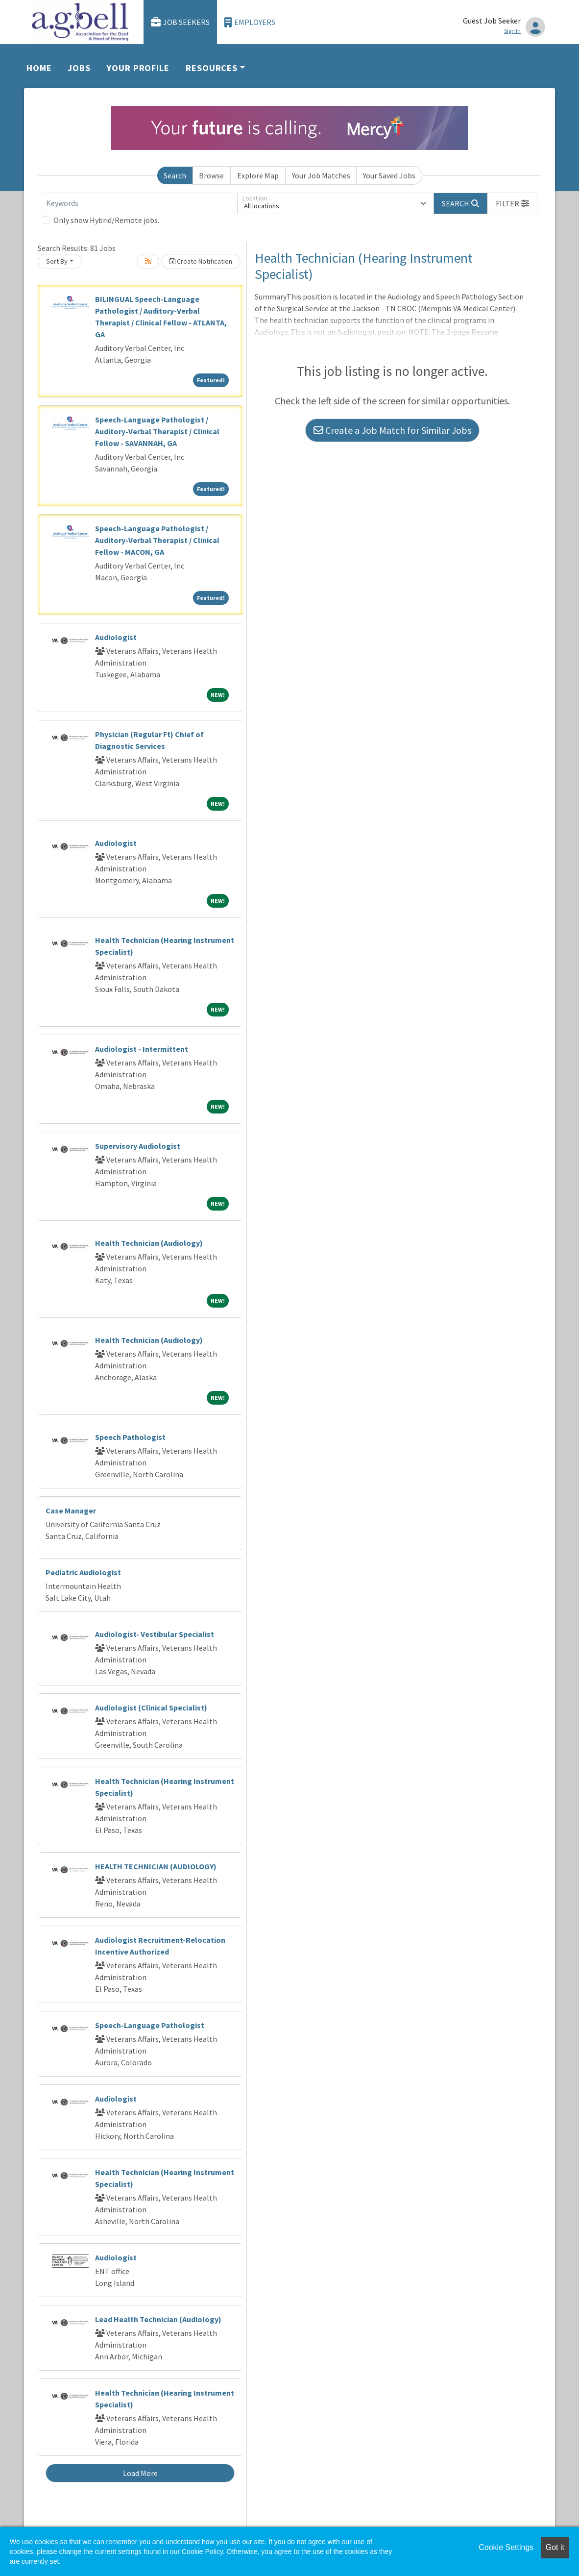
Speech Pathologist (130, 1437)
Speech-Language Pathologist (149, 2025)
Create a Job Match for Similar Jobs (392, 430)
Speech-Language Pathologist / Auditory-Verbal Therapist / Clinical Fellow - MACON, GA (157, 540)
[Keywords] (140, 203)
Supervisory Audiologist (137, 1146)
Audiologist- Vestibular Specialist (154, 1634)
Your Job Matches (321, 175)
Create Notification (200, 261)
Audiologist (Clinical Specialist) (151, 1707)
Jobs (79, 68)
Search (175, 175)
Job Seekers (180, 22)
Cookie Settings (506, 2547)
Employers (249, 22)
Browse (211, 175)
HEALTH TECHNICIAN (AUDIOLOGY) (156, 1866)
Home (39, 68)
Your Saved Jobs (389, 175)
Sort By (57, 261)
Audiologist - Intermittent (141, 1049)
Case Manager (71, 1510)
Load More (140, 2473)
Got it (555, 2547)
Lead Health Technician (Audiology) (158, 2319)
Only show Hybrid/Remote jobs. (106, 220)
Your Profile (138, 68)
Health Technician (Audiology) (149, 1243)
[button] (512, 203)
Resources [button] (212, 68)
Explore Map (258, 175)
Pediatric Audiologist (83, 1572)
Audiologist (116, 637)
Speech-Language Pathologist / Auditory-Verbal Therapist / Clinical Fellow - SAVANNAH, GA (157, 431)
